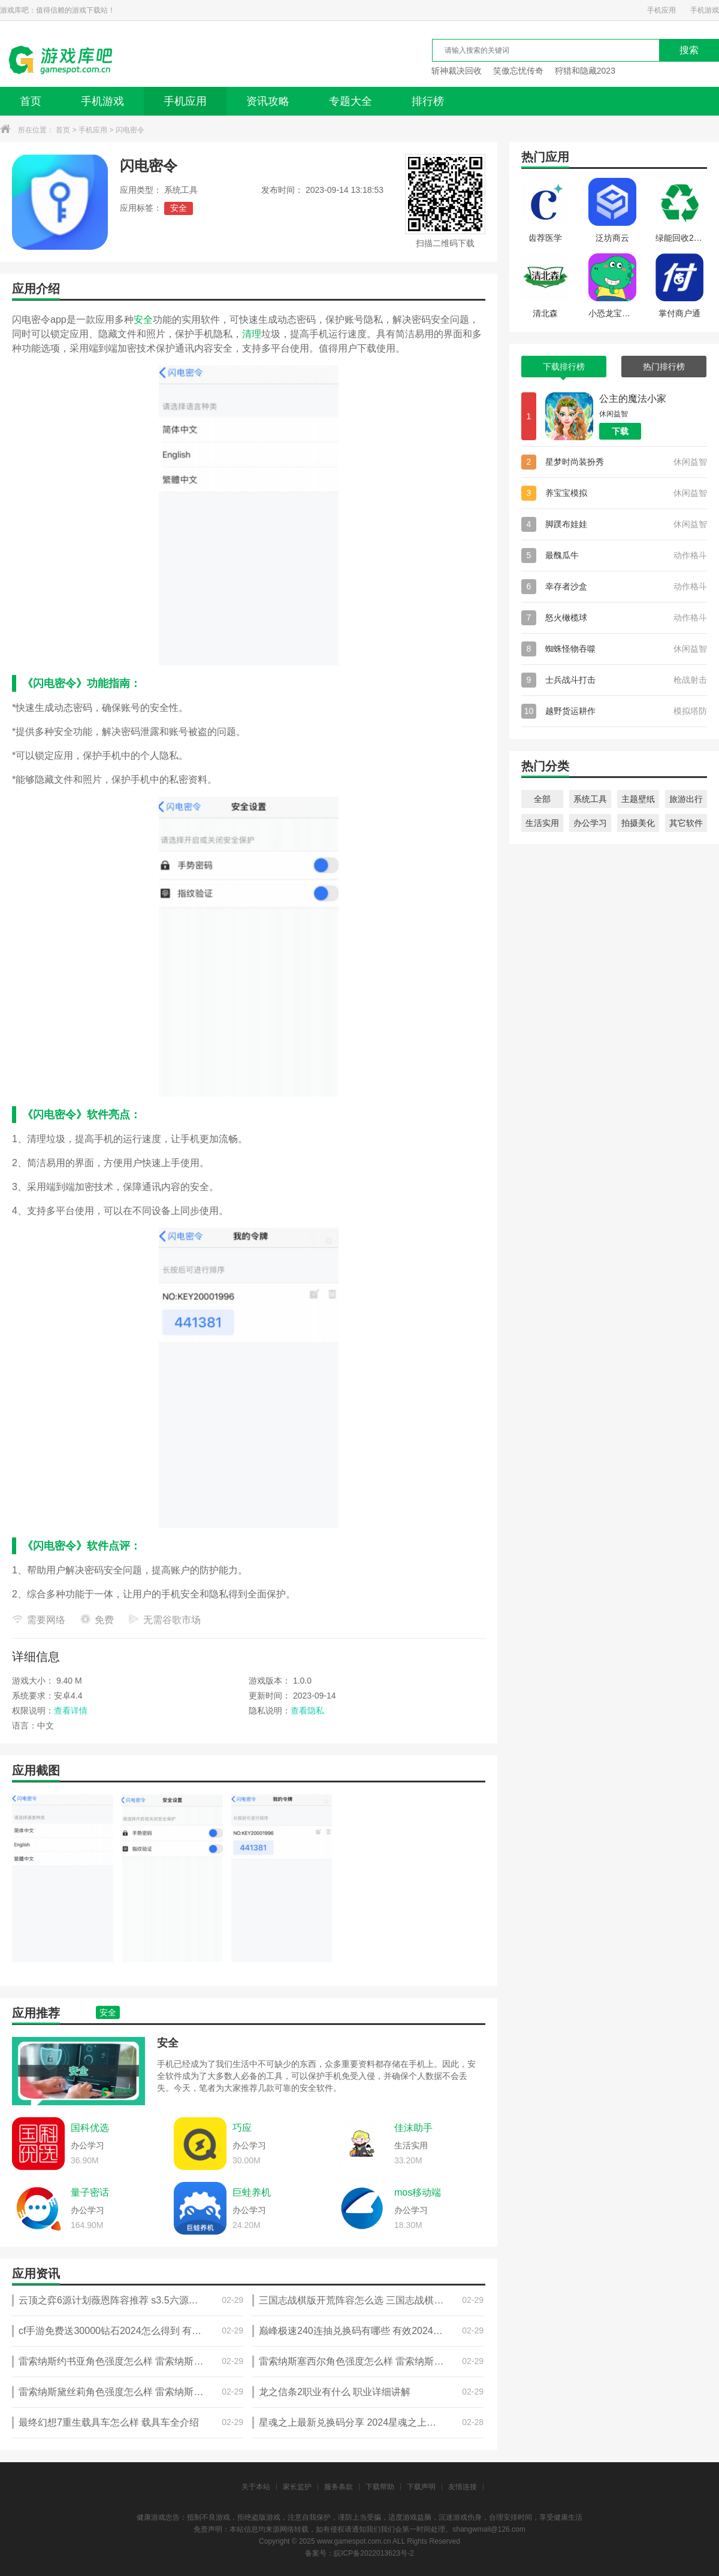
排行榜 (428, 101)
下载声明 (421, 2486)
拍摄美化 (638, 823)
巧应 (242, 2128)
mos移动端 (417, 2192)
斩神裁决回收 (456, 70)
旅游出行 (686, 799)
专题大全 (350, 101)
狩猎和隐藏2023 (585, 70)
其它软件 (686, 823)
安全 (178, 208)
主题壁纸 (638, 799)
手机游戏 (704, 10)
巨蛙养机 (251, 2192)
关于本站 (255, 2486)
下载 (620, 431)
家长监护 (297, 2486)
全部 (542, 799)
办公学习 (590, 823)
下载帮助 (379, 2486)
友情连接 (462, 2486)
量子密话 (90, 2192)
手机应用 (661, 10)
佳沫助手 (413, 2128)
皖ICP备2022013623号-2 (373, 2553)
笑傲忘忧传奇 (518, 70)
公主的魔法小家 (632, 398)
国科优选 (90, 2128)
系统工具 (590, 799)
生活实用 (542, 823)
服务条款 (338, 2486)
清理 (251, 334)
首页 (30, 101)
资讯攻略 (267, 101)
